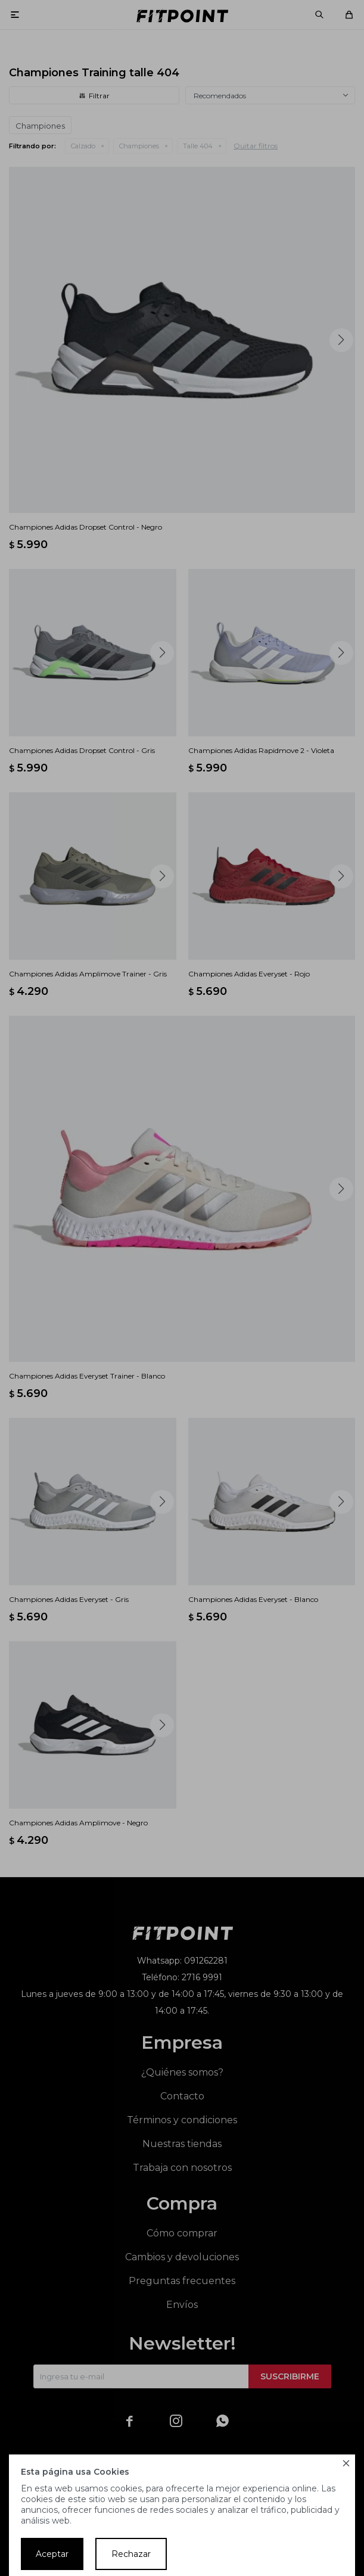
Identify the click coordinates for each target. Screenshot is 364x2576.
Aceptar (52, 2554)
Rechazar (131, 2554)
